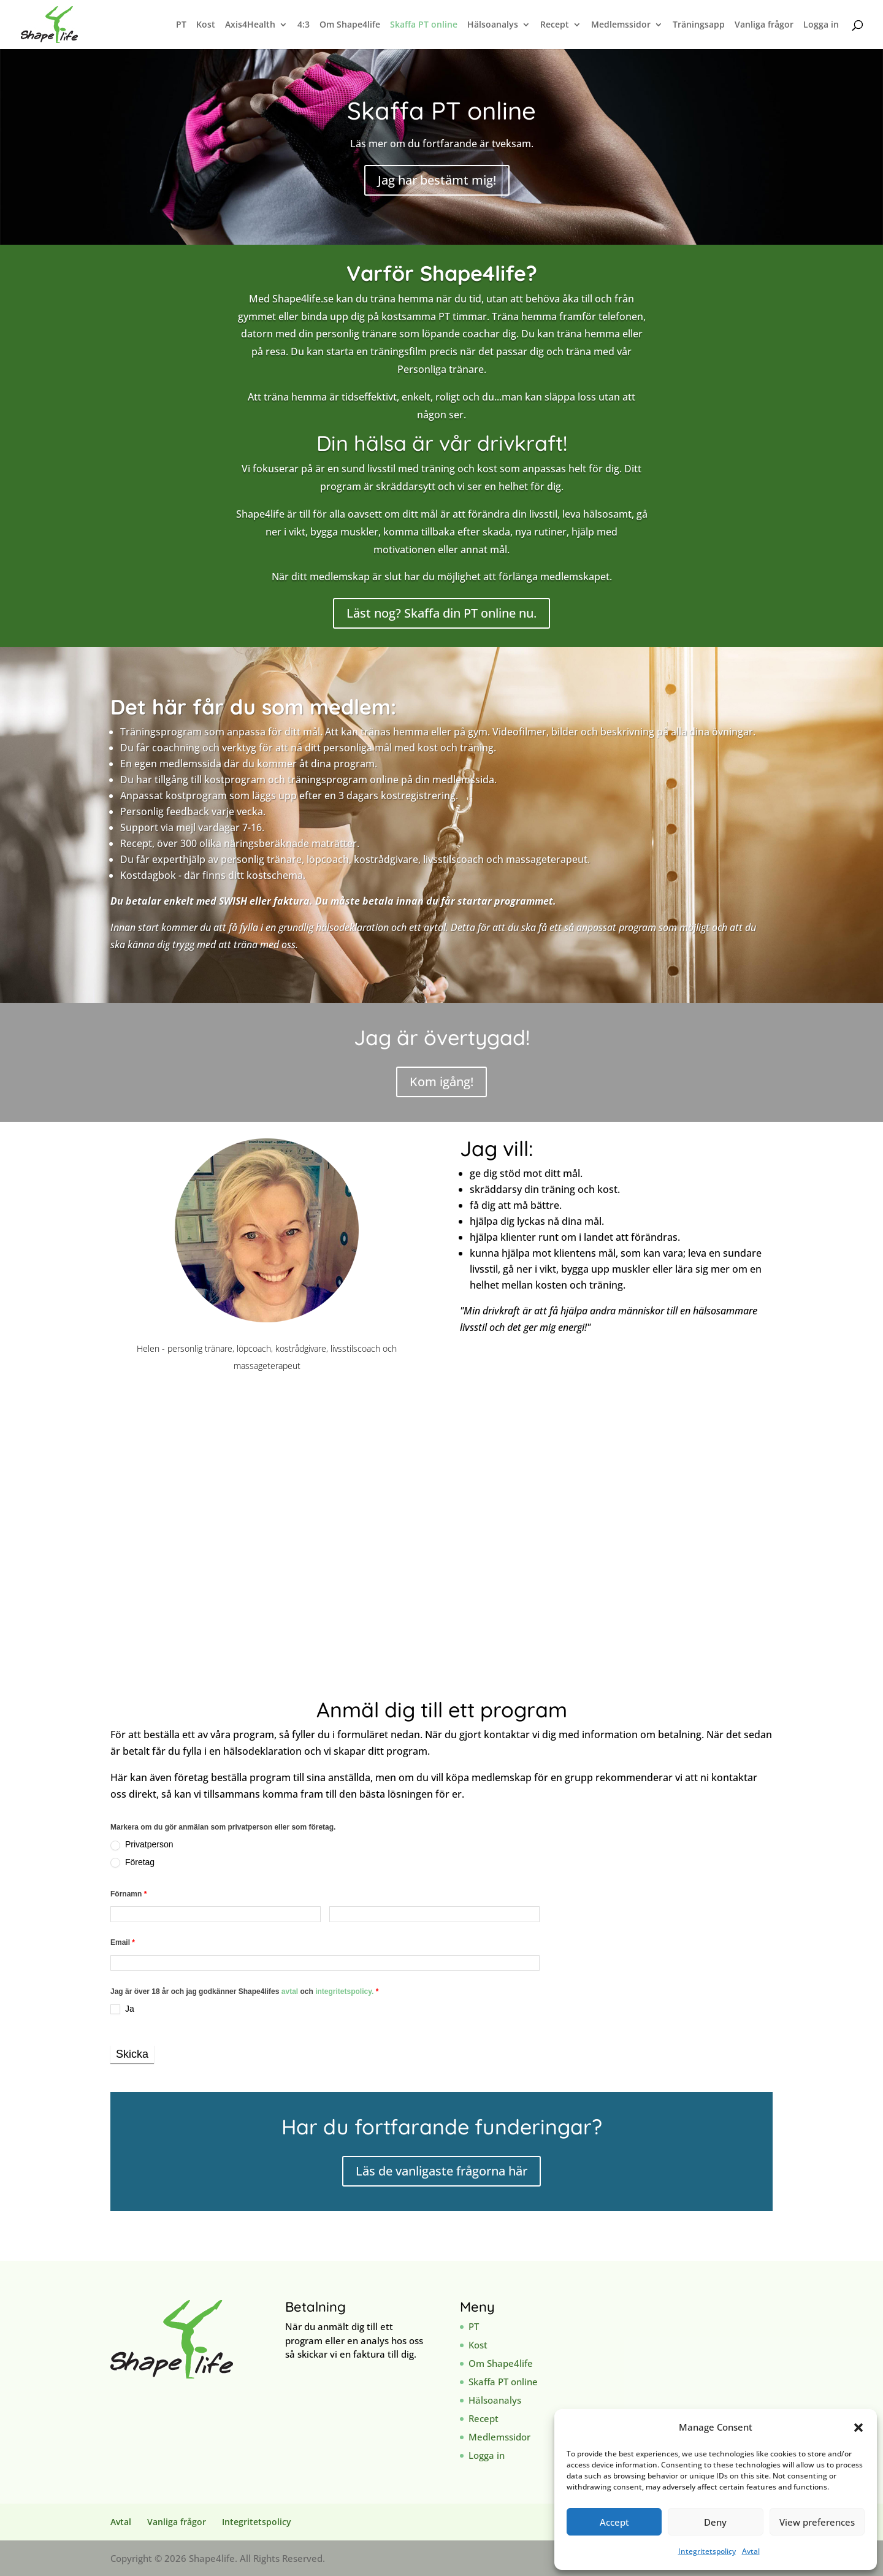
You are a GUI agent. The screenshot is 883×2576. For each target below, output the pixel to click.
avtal (290, 1991)
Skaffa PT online (423, 25)
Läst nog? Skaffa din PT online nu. (441, 613)
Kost (205, 25)
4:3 (303, 25)
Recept (554, 25)
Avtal (751, 2551)
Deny (715, 2522)
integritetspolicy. (344, 1991)
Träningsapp (699, 25)
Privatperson (141, 1844)
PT (181, 25)
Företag (132, 1862)
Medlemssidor (621, 25)
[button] (858, 2427)
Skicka (132, 2054)
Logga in (821, 25)
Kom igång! (441, 1081)
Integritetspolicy (707, 2551)
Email (122, 1942)
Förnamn (128, 1894)
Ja (122, 2009)
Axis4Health (250, 25)
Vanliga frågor (764, 25)
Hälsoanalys (492, 25)
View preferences (817, 2522)
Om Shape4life (349, 25)
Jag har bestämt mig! (437, 180)
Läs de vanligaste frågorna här (441, 2171)
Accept (614, 2522)
